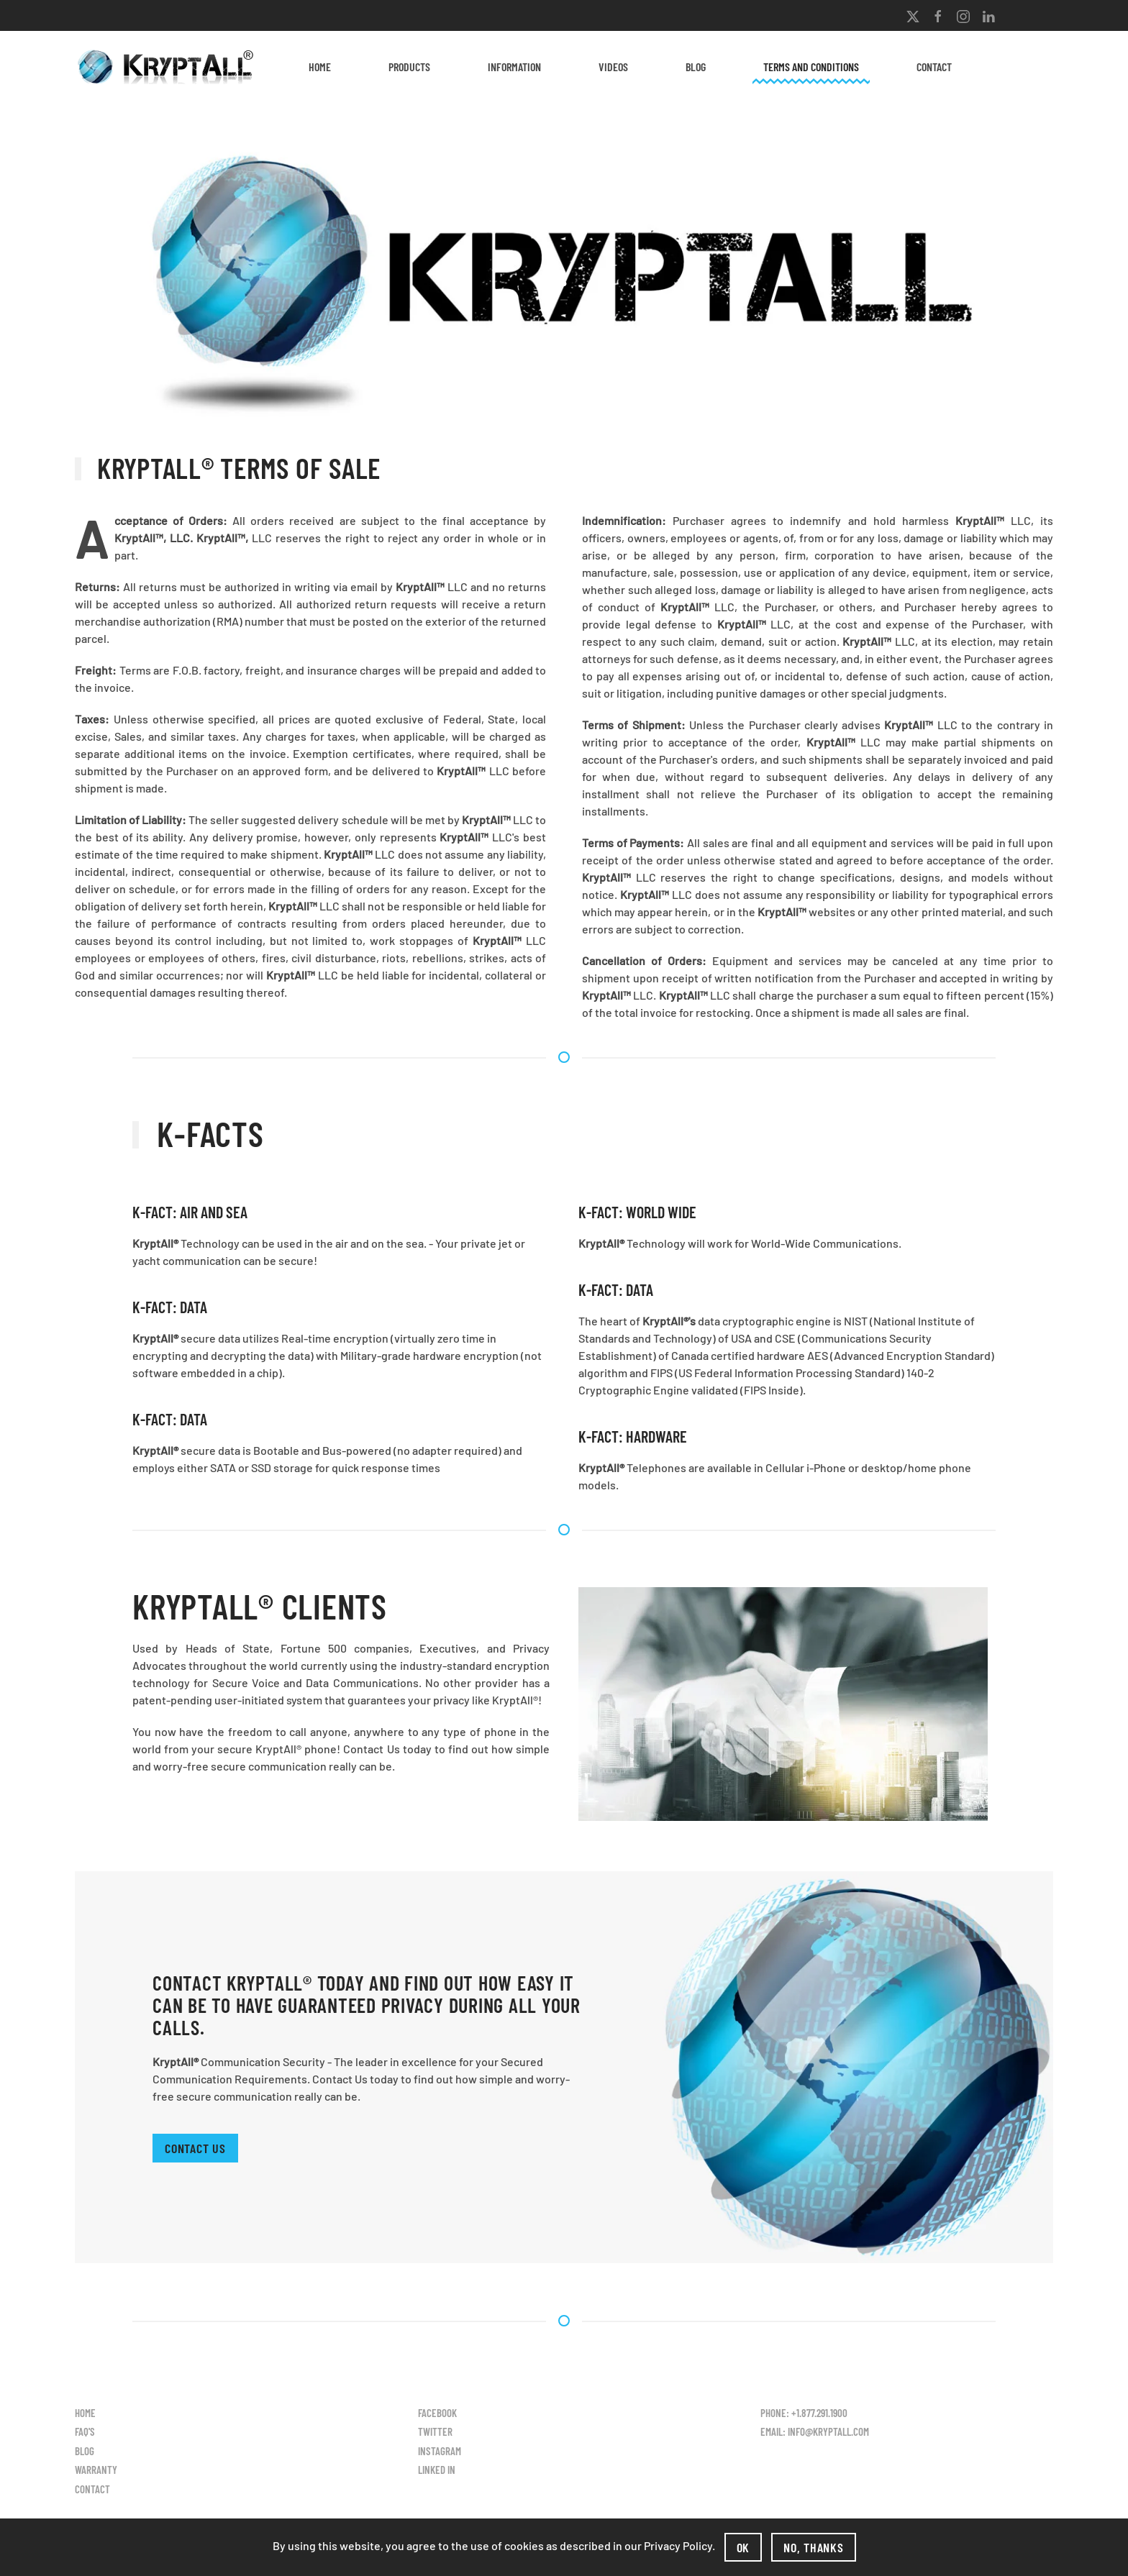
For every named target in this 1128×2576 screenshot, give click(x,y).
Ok (743, 2547)
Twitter (435, 2431)
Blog (696, 66)
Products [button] (409, 66)
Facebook (437, 2412)
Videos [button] (613, 66)
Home (320, 66)
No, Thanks (813, 2547)
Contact (934, 66)
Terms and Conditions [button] (811, 66)
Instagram (439, 2450)
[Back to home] (168, 67)
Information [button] (514, 66)
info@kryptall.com (828, 2431)
